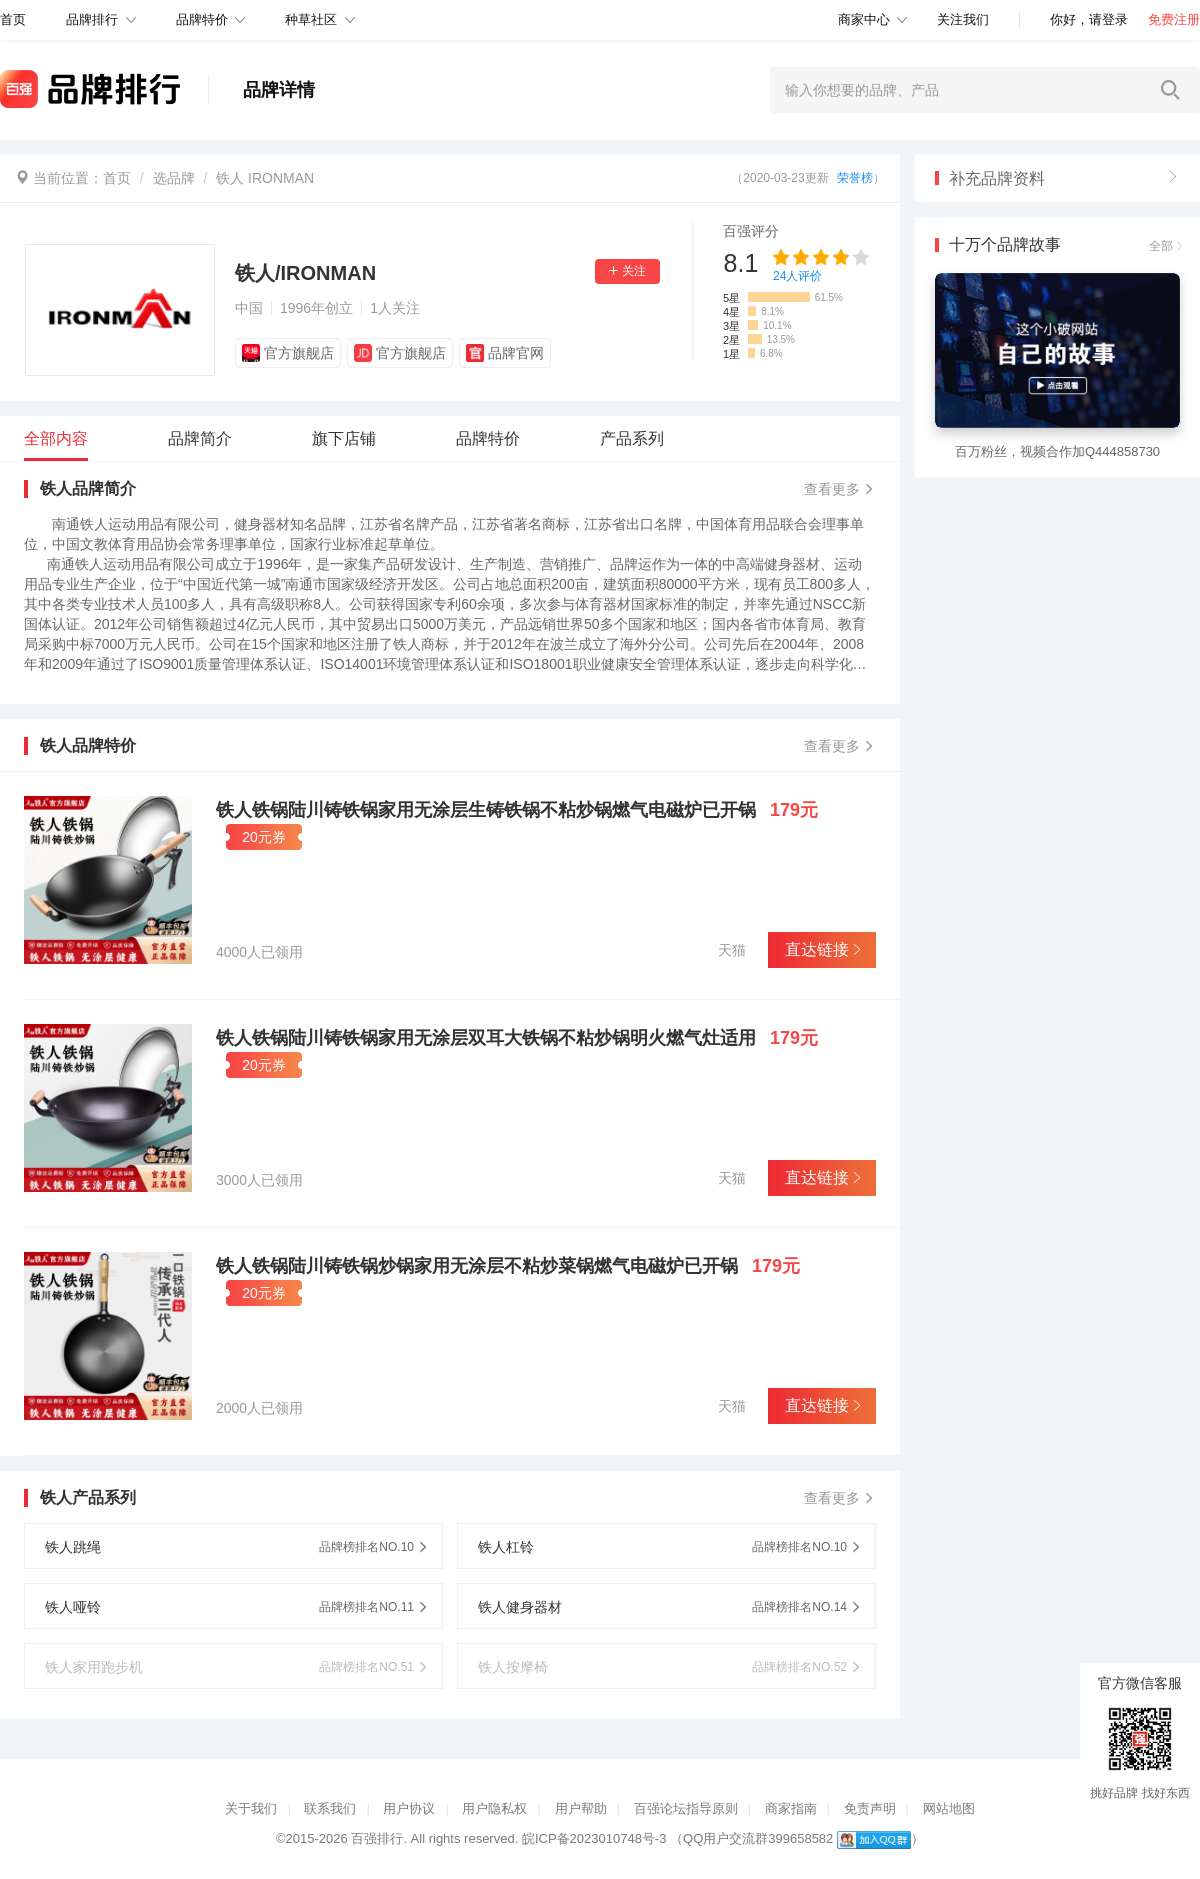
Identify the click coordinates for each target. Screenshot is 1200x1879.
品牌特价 (202, 19)
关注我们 (963, 19)
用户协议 (409, 1808)
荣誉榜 (855, 178)
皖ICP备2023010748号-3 (594, 1838)
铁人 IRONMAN (265, 178)
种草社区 (311, 19)
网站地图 (949, 1808)
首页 (117, 178)
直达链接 (821, 949)
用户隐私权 (494, 1808)
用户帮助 (581, 1808)
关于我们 (251, 1808)
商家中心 (864, 19)
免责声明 (870, 1808)
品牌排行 (92, 19)
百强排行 (377, 1838)
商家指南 (791, 1808)
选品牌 (174, 178)
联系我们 (330, 1808)
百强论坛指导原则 (686, 1808)
